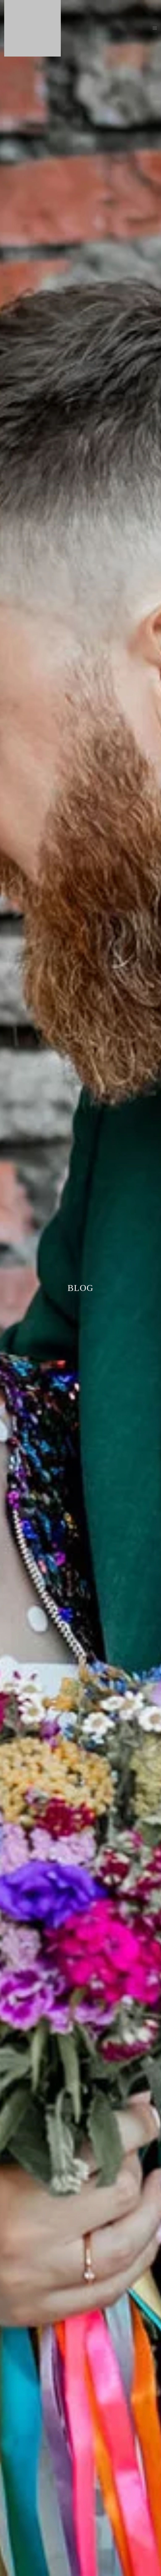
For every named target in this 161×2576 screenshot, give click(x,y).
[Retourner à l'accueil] (32, 28)
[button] (155, 28)
